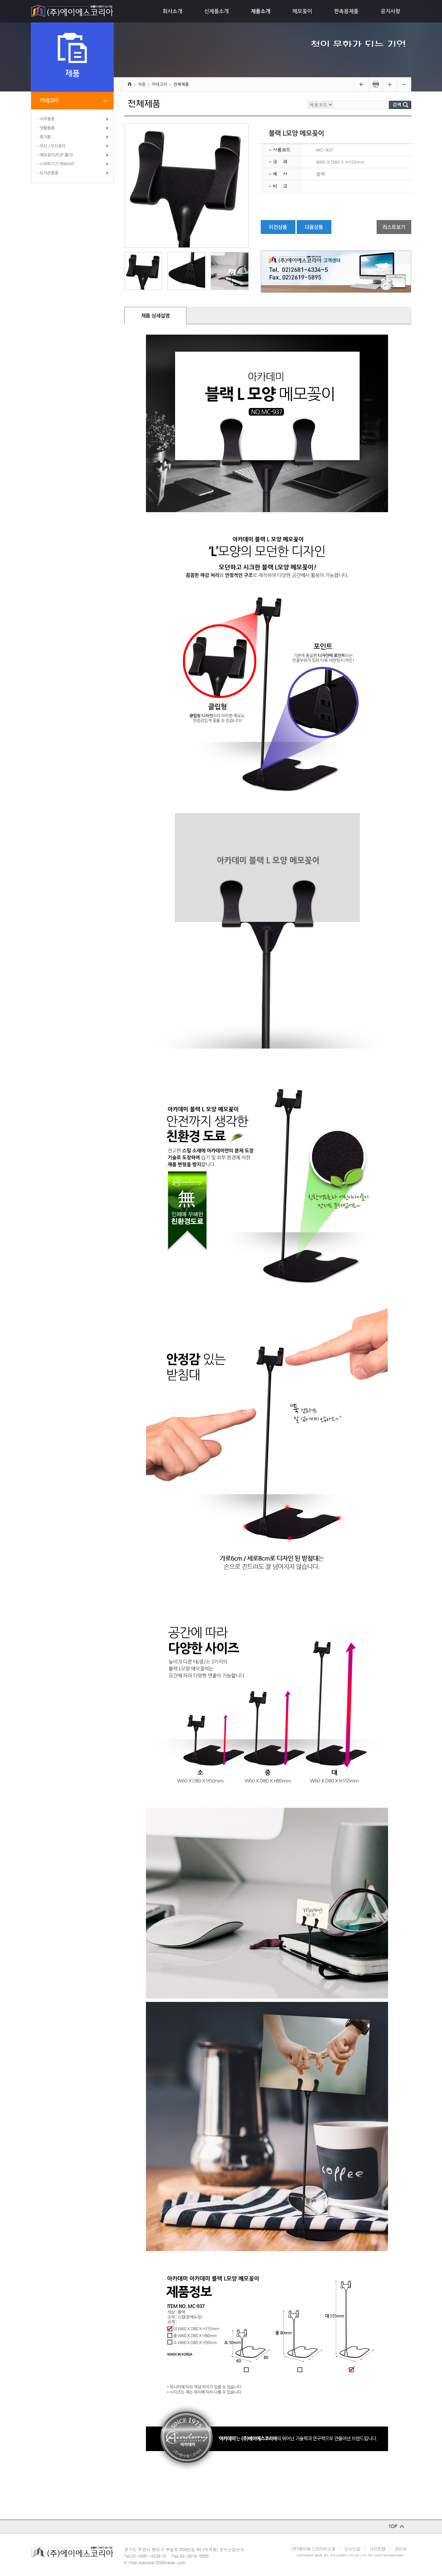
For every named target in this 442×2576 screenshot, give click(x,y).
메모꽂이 (302, 11)
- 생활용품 (46, 128)
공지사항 (390, 11)
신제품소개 (216, 11)
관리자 (401, 2548)
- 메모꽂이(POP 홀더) (55, 155)
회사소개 (172, 11)
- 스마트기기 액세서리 (55, 164)
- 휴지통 (44, 137)
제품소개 (260, 11)
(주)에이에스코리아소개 (313, 2548)
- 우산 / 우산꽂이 (51, 146)
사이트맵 (377, 2548)
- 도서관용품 (47, 173)
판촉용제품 (346, 11)
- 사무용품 (46, 119)
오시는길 (352, 2548)
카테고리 (49, 100)
